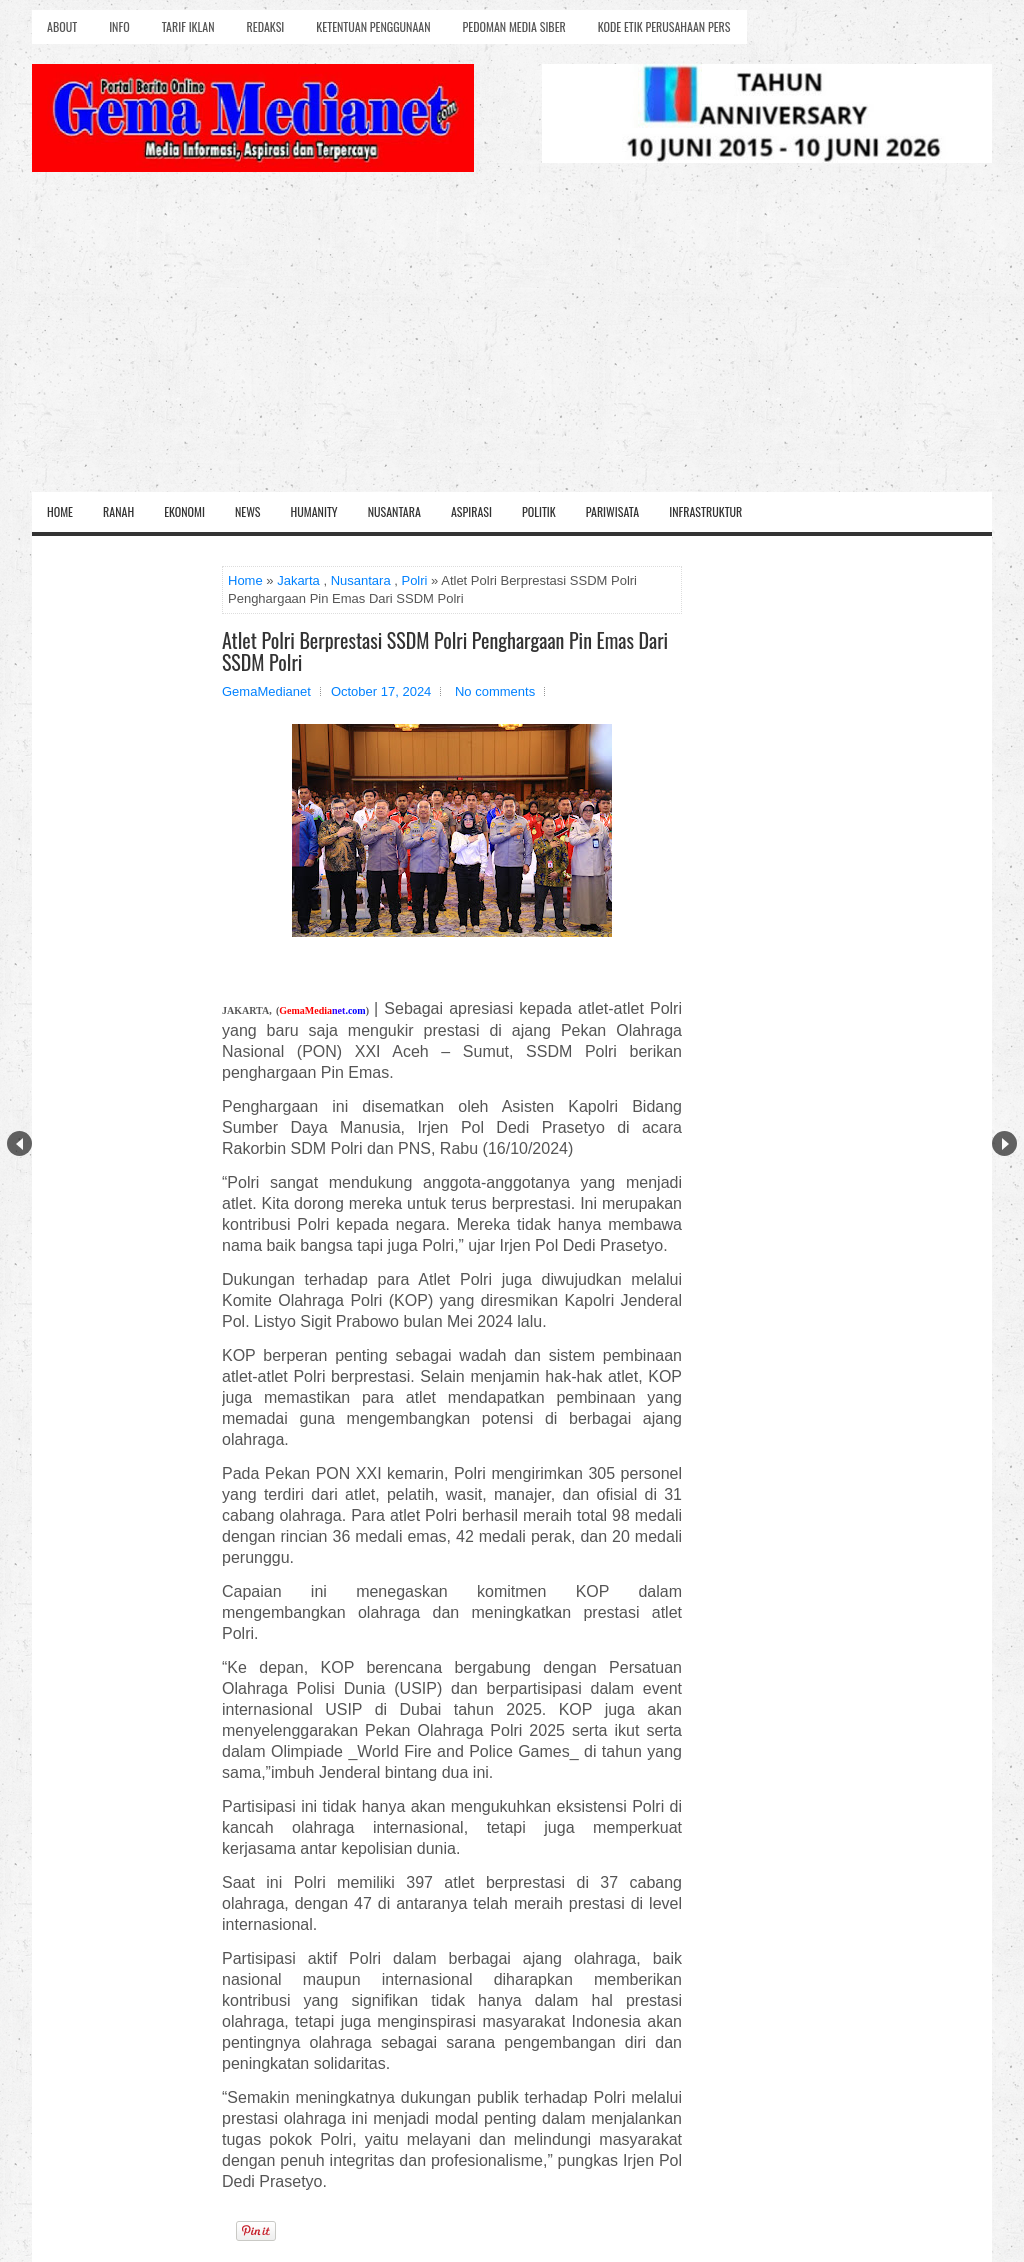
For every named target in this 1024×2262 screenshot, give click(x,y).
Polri (414, 580)
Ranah (118, 511)
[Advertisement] (512, 342)
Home (60, 511)
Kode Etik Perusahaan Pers (664, 26)
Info (119, 26)
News (248, 511)
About (62, 26)
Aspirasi (471, 511)
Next (1004, 1143)
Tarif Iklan (188, 26)
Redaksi (266, 26)
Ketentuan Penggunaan (373, 26)
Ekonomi (184, 511)
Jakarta (298, 580)
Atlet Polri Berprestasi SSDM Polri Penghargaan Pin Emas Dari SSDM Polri (445, 651)
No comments (495, 691)
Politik (539, 511)
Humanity (314, 511)
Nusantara (394, 511)
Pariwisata (612, 511)
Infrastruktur (705, 511)
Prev (19, 1143)
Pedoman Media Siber (514, 26)
